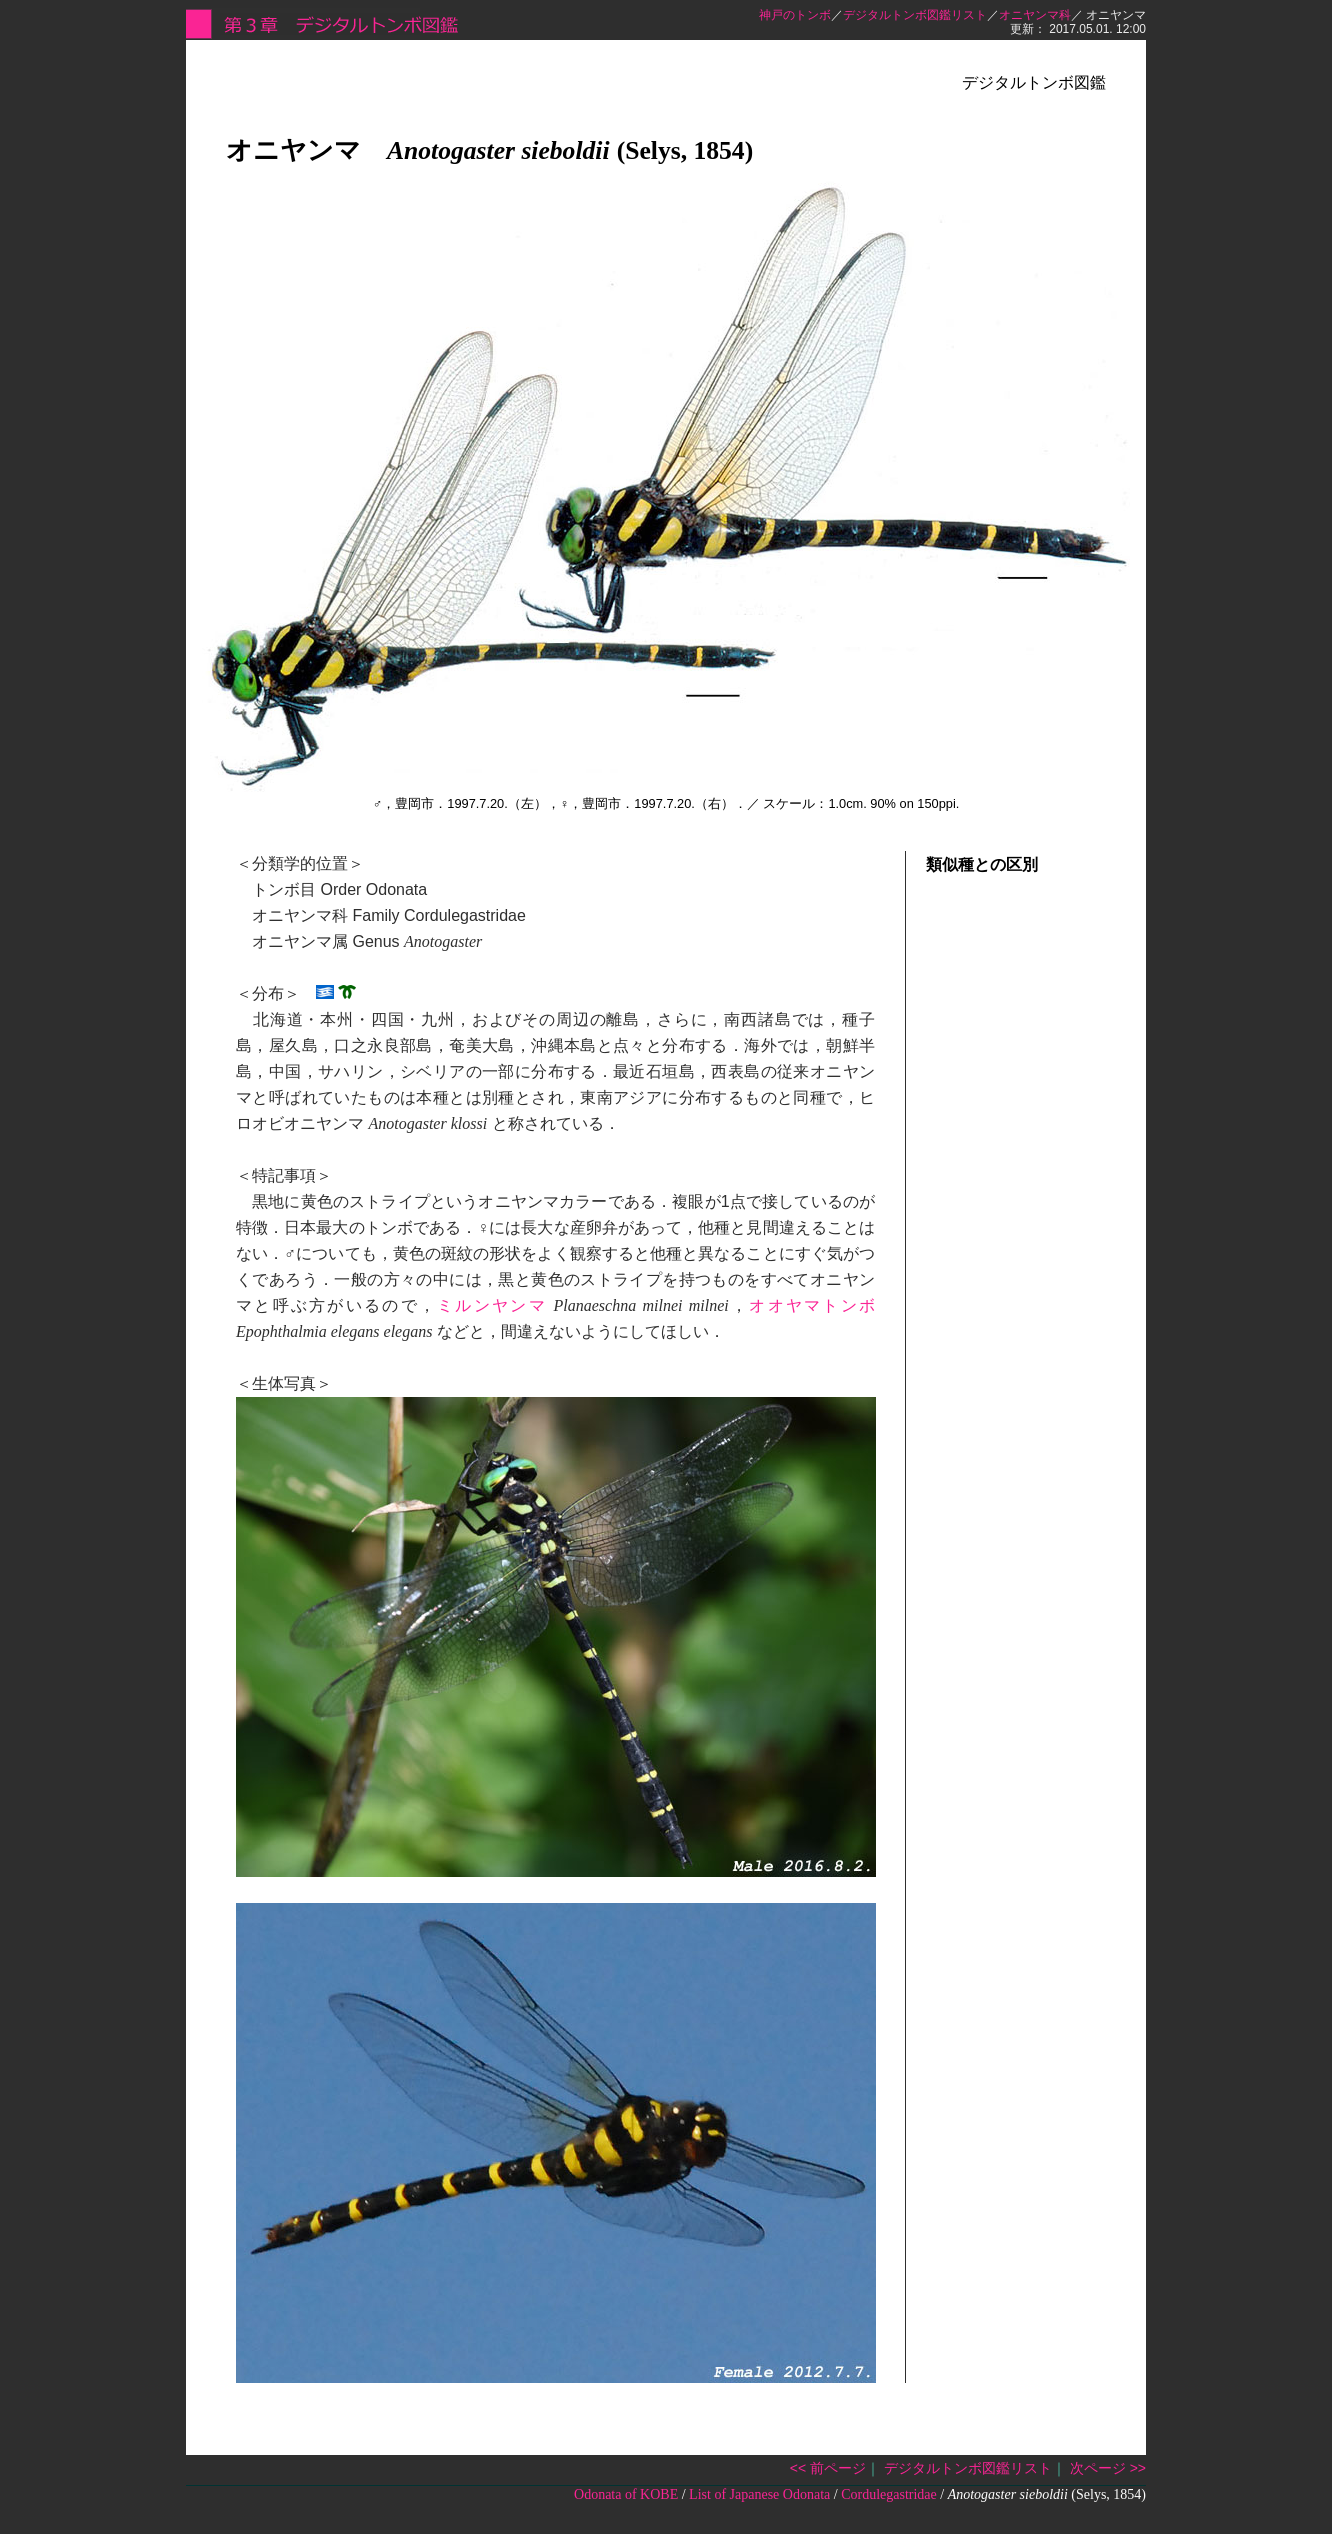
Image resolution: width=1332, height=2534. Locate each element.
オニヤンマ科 (1035, 15)
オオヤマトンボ (812, 1305)
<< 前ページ (828, 2468)
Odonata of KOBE (626, 2494)
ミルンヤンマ (492, 1305)
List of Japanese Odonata (759, 2494)
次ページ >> (1108, 2468)
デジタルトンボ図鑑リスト (915, 15)
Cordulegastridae (889, 2494)
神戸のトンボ (795, 15)
